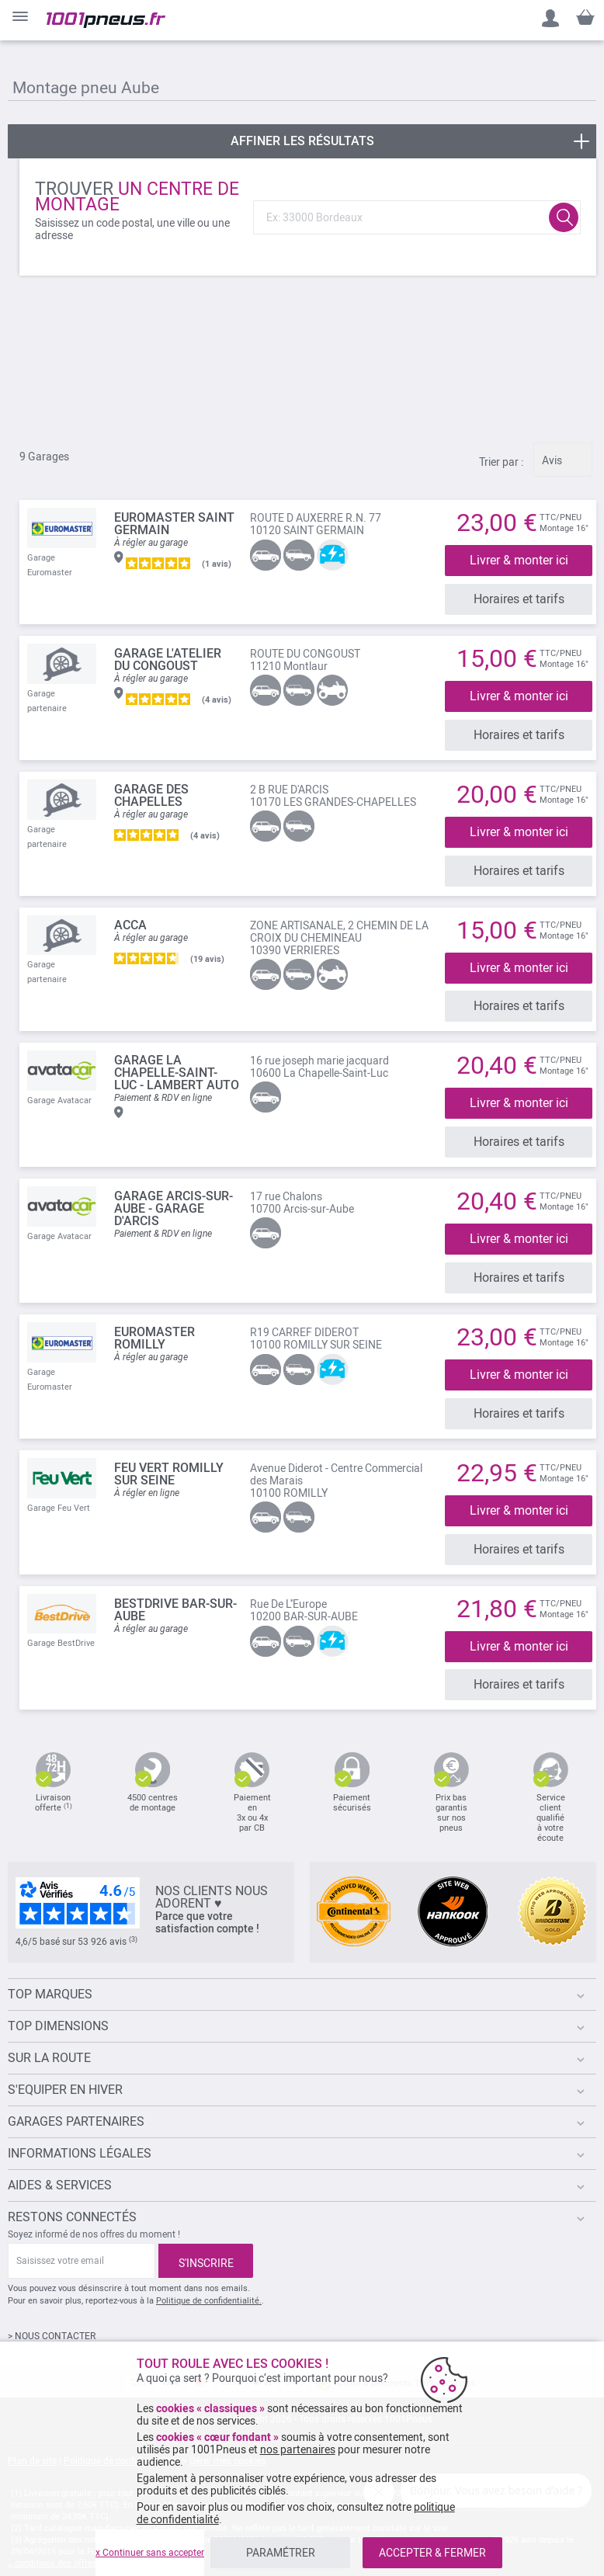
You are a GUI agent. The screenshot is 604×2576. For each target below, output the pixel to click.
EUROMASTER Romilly (154, 1315)
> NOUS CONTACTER (51, 2303)
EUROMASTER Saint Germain (174, 523)
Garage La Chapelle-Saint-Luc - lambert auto (176, 1058)
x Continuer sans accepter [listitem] (149, 2552)
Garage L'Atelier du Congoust (167, 655)
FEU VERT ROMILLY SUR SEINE (169, 1447)
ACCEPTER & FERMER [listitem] (432, 2552)
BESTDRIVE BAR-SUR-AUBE (175, 1579)
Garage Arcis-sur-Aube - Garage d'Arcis (173, 1190)
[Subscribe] (205, 2228)
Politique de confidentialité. (209, 2268)
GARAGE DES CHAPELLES (151, 787)
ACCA (130, 913)
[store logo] (106, 20)
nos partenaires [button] (297, 2449)
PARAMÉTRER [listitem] (280, 2552)
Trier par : (501, 462)
